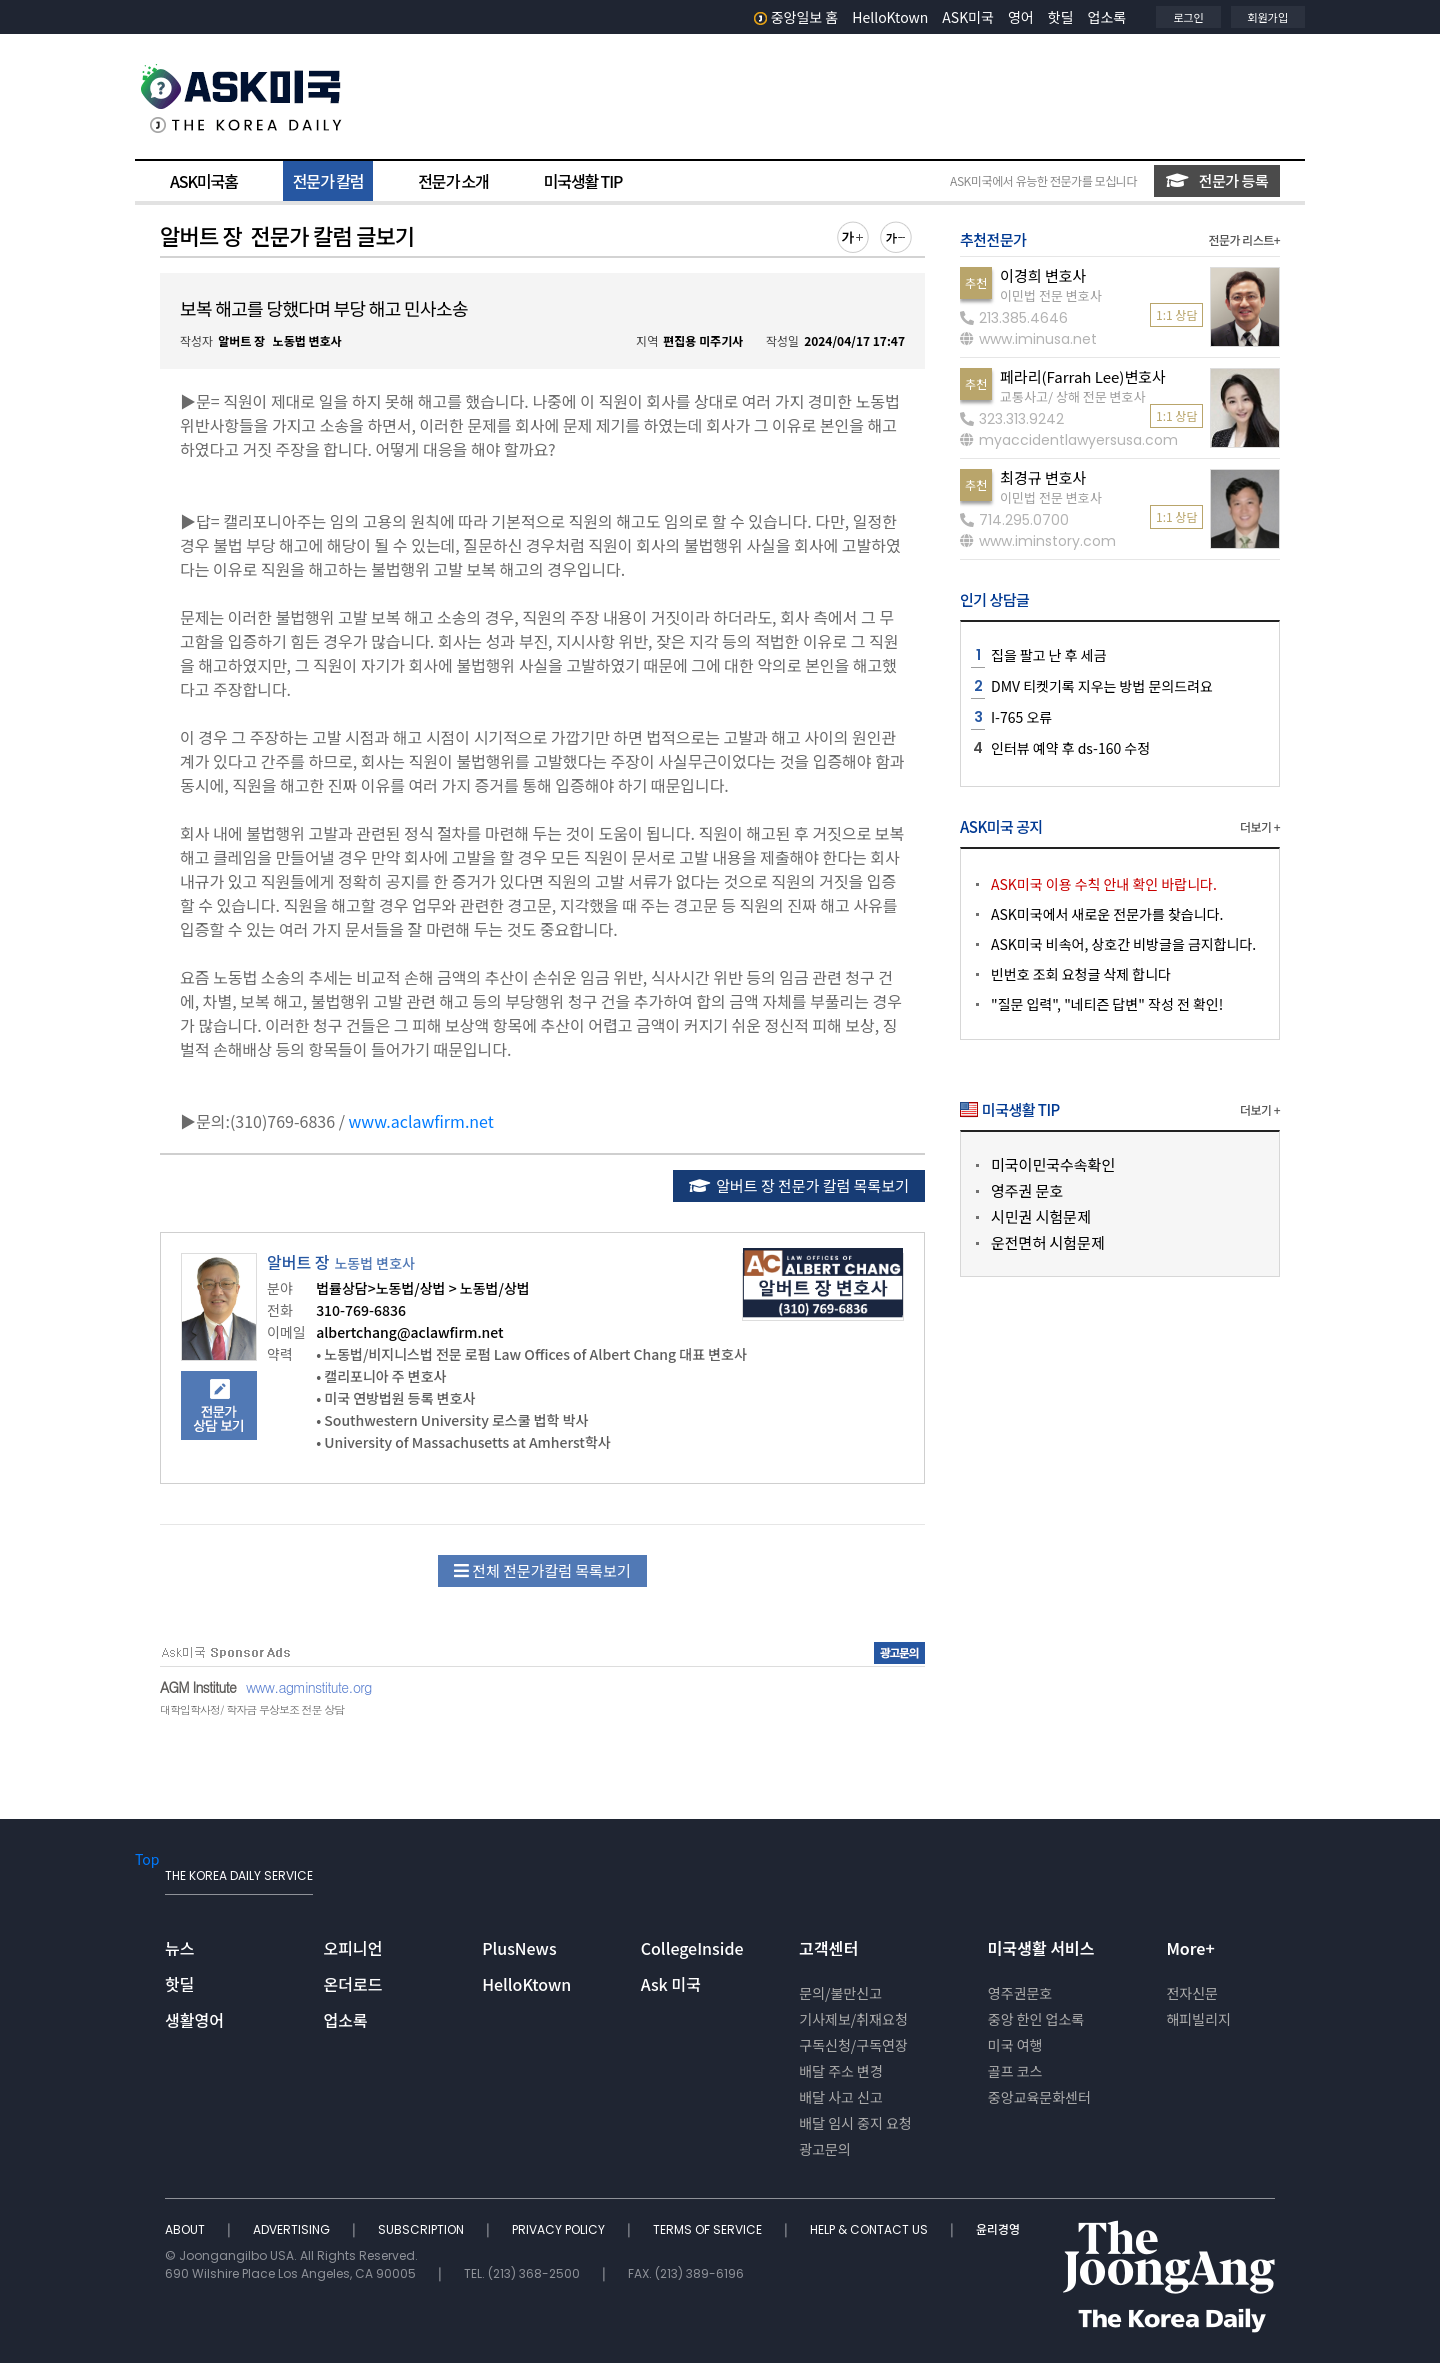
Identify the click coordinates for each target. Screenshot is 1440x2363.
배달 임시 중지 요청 (855, 2123)
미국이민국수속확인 (1053, 1164)
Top (147, 1859)
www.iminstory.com (1038, 541)
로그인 (1188, 17)
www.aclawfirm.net (421, 1121)
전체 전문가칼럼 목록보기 (542, 1570)
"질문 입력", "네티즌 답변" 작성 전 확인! (1107, 1004)
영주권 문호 (1027, 1190)
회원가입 (1268, 17)
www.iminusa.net (1028, 339)
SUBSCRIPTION (422, 2229)
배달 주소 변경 (841, 2071)
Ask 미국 (671, 1984)
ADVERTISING (293, 2229)
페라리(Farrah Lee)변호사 (1083, 376)
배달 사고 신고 (841, 2097)
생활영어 (194, 2020)
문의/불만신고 (840, 1993)
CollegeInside (692, 1948)
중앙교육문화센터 (1039, 2097)
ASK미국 (968, 17)
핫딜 (1061, 17)
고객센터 (828, 1948)
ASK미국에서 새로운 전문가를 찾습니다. (1107, 914)
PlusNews (519, 1948)
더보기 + (1260, 826)
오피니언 (353, 1948)
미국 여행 (1015, 2045)
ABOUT (186, 2229)
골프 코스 (1015, 2071)
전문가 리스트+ (1244, 239)
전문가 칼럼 (328, 181)
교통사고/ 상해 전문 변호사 (1072, 396)
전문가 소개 (453, 181)
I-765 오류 (1021, 717)
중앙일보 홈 (796, 17)
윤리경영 (998, 2229)
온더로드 (353, 1984)
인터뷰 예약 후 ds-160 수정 (1070, 748)
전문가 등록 (1217, 180)
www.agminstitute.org (309, 1687)
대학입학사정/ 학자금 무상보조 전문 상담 (252, 1709)
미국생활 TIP (583, 181)
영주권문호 (1020, 1993)
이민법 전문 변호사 (1051, 295)
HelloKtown (890, 17)
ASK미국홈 (204, 181)
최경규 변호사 (1043, 477)
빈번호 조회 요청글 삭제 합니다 (1081, 974)
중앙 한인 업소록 (1036, 2019)
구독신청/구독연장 (853, 2045)
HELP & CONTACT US (870, 2229)
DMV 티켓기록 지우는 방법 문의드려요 (1102, 686)
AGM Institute (198, 1687)
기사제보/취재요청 (853, 2019)
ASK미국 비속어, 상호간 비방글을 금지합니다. (1123, 944)
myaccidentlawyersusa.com (1069, 440)
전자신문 (1192, 1993)
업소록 (1107, 17)
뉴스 (179, 1948)
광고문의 (825, 2149)
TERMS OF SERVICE (709, 2229)
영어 (1021, 17)
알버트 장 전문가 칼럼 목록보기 (799, 1185)
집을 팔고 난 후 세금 (1049, 655)
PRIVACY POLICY (560, 2229)
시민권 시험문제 (1041, 1216)
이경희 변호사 (1043, 275)
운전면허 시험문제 (1048, 1242)
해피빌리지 (1198, 2019)
